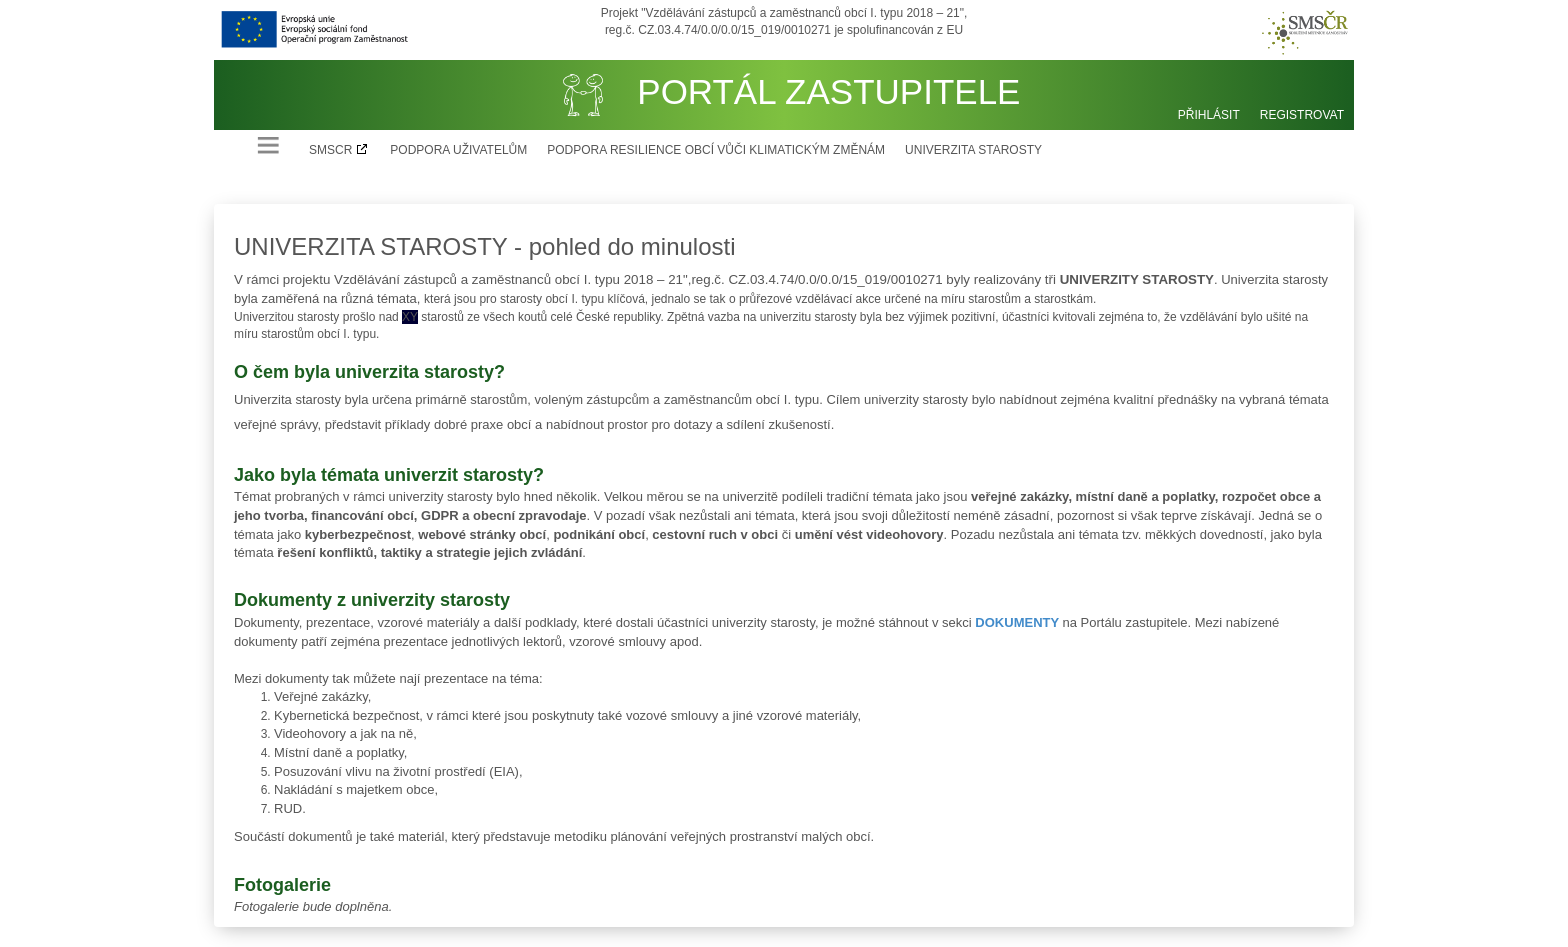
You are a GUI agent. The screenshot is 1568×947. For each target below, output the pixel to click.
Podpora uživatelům (458, 150)
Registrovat (1302, 115)
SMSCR (330, 150)
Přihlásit (1209, 115)
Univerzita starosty (973, 150)
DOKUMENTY (1017, 622)
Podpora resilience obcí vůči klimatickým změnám (716, 150)
